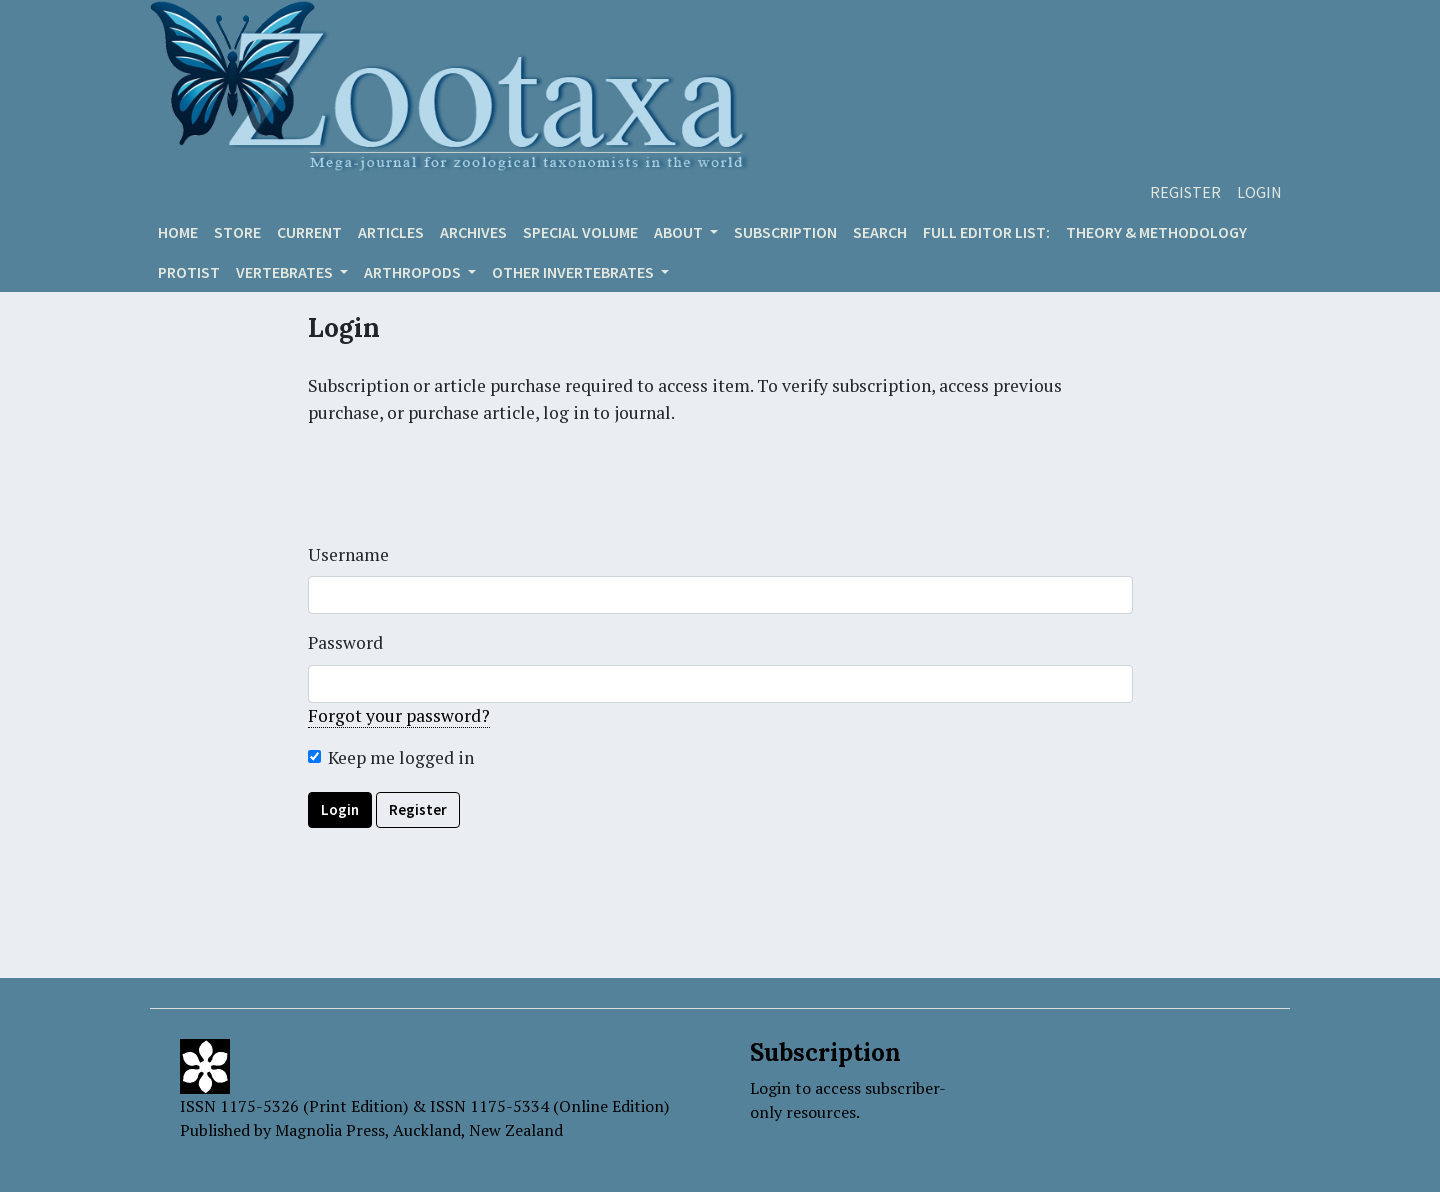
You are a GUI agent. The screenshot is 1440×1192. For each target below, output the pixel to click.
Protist (189, 272)
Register (1185, 192)
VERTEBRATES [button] (286, 272)
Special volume (580, 232)
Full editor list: (986, 232)
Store (237, 232)
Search (880, 232)
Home (178, 232)
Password (345, 642)
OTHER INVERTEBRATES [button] (574, 272)
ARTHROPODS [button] (414, 272)
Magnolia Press (330, 1130)
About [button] (680, 232)
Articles (391, 232)
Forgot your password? (399, 715)
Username (348, 554)
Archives (473, 232)
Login (1259, 192)
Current (309, 232)
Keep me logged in (401, 757)
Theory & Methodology (1156, 232)
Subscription (785, 232)
